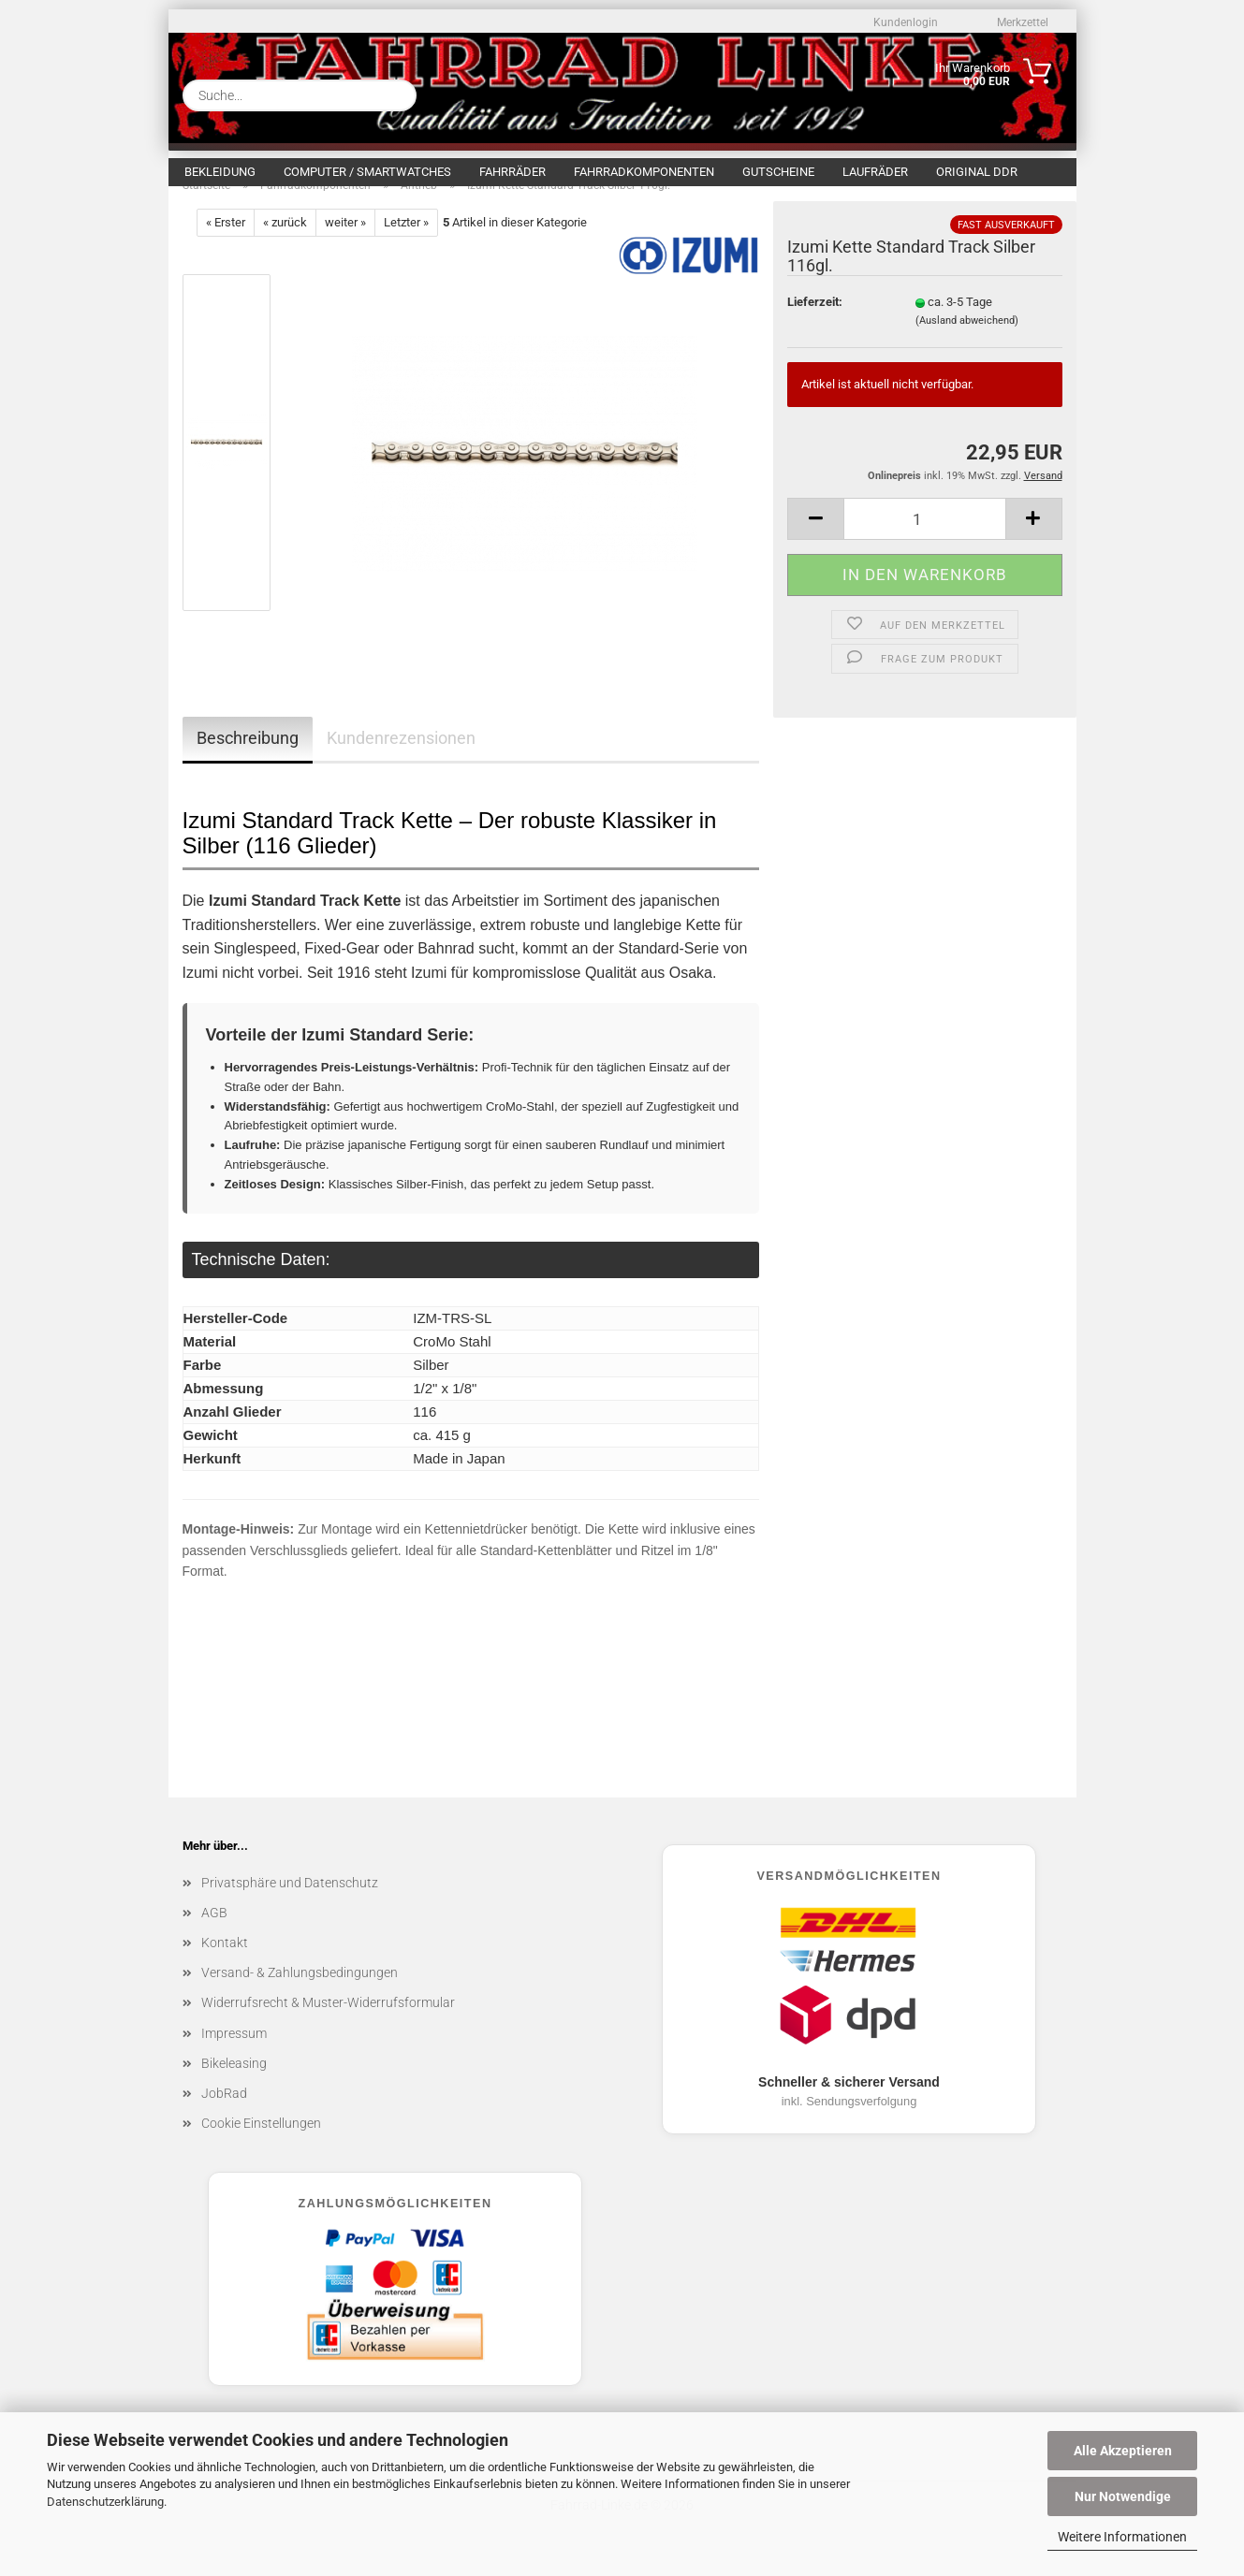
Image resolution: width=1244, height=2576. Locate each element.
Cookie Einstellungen (261, 2142)
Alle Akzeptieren (1123, 2450)
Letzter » (406, 242)
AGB (214, 1932)
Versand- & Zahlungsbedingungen (299, 1992)
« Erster (225, 242)
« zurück (285, 242)
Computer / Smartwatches (367, 172)
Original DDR (976, 172)
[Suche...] (395, 95)
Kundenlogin (904, 22)
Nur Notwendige (1123, 2496)
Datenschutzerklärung (105, 2502)
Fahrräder (512, 172)
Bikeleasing (234, 2082)
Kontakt (224, 1962)
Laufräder (875, 172)
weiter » (345, 242)
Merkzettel (1021, 22)
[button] (815, 538)
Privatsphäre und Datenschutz (289, 1902)
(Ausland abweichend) (966, 340)
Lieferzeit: (814, 321)
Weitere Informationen (1122, 2536)
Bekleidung (220, 172)
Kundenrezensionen (401, 757)
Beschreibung (248, 757)
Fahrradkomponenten (644, 172)
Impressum (234, 2052)
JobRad (224, 2112)
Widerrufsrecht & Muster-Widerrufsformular (328, 2022)
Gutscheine (778, 172)
